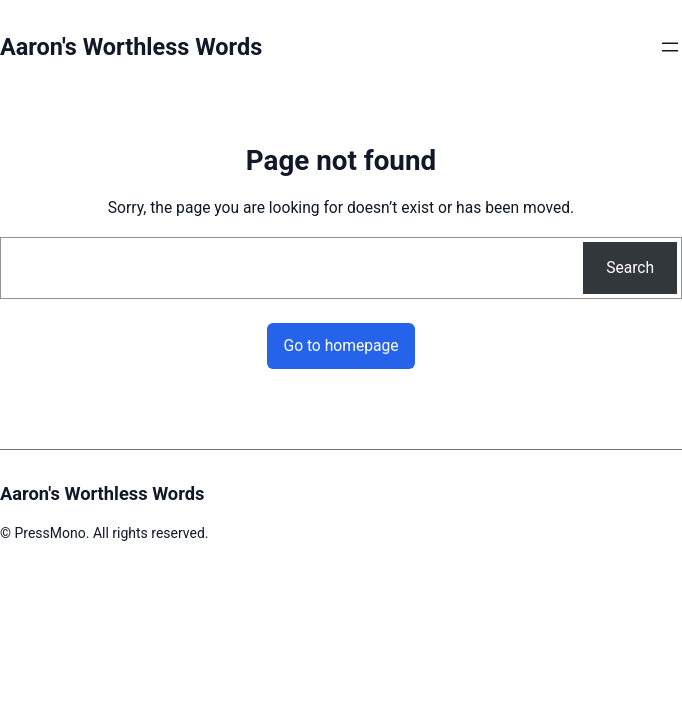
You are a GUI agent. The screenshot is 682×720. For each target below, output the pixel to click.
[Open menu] (670, 47)
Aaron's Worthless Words (131, 47)
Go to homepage (340, 345)
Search (630, 267)
